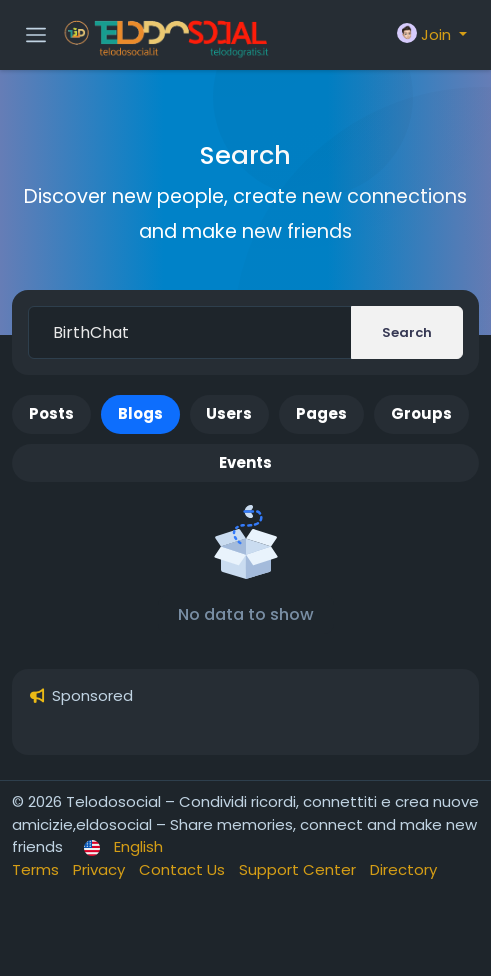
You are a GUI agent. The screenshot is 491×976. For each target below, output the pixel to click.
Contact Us (184, 869)
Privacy (101, 869)
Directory (403, 869)
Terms (37, 869)
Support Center (299, 869)
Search (407, 332)
